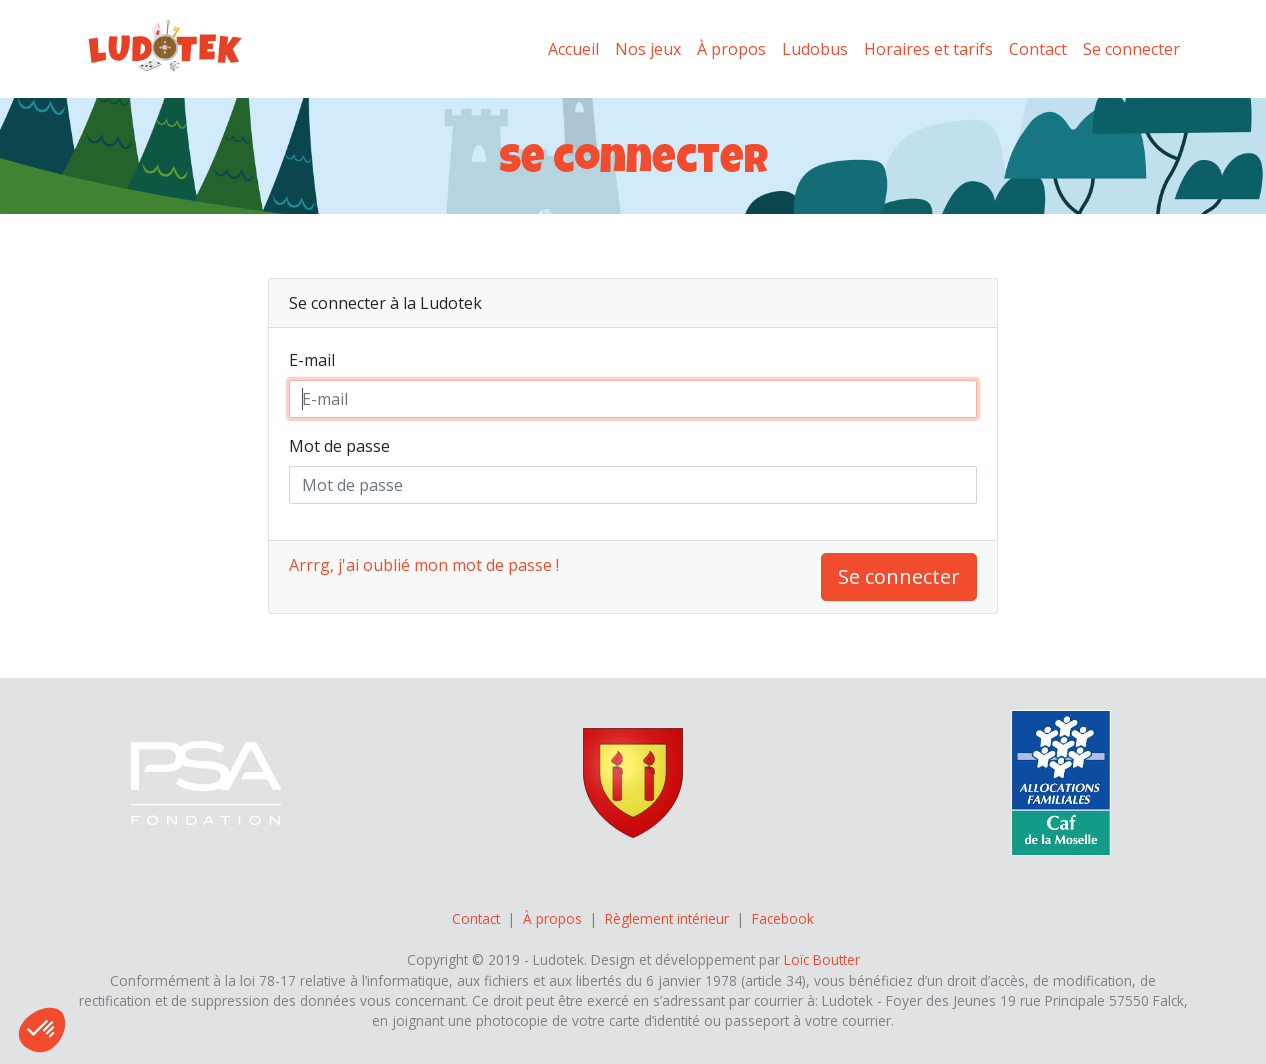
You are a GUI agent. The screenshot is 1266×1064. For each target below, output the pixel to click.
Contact (1038, 49)
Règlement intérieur (667, 918)
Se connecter (1131, 49)
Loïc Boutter (822, 959)
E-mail (312, 360)
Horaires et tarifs (928, 49)
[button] (42, 1030)
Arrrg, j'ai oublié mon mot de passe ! (424, 565)
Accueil (573, 49)
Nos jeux (648, 49)
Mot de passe (339, 446)
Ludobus (815, 49)
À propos (731, 49)
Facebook (783, 918)
